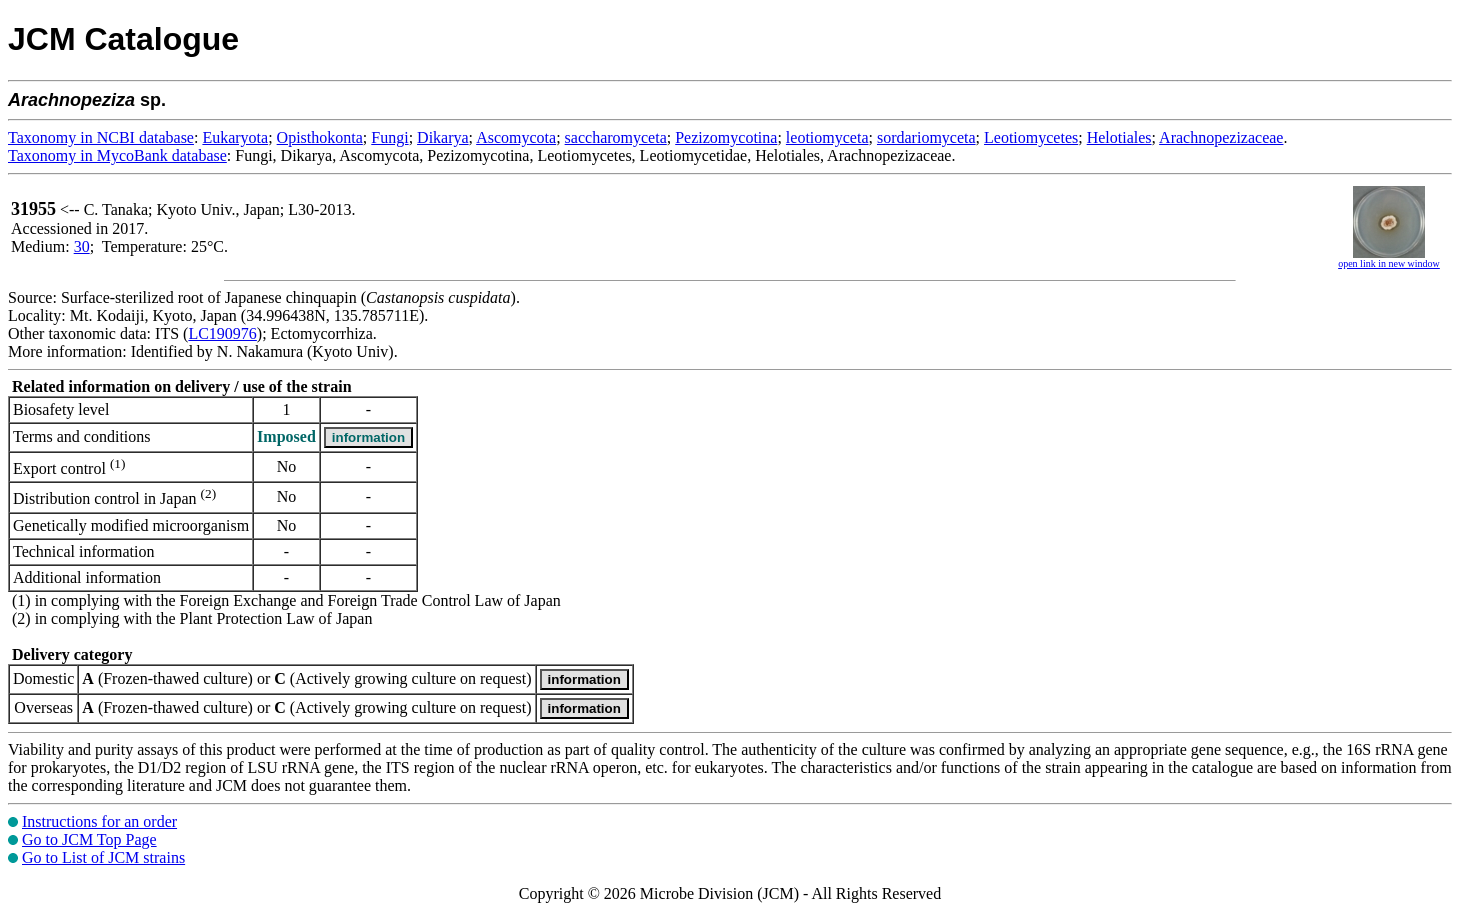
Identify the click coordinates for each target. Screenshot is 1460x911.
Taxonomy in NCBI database (101, 137)
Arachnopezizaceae (1221, 137)
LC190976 (222, 333)
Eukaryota (235, 137)
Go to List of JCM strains (103, 857)
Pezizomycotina (726, 137)
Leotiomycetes (1031, 137)
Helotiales (1119, 137)
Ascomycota (516, 137)
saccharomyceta (616, 137)
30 (82, 246)
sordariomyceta (926, 137)
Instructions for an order (99, 821)
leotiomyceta (827, 137)
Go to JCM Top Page (89, 839)
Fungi (389, 137)
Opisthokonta (320, 137)
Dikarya (443, 137)
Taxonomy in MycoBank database (117, 155)
